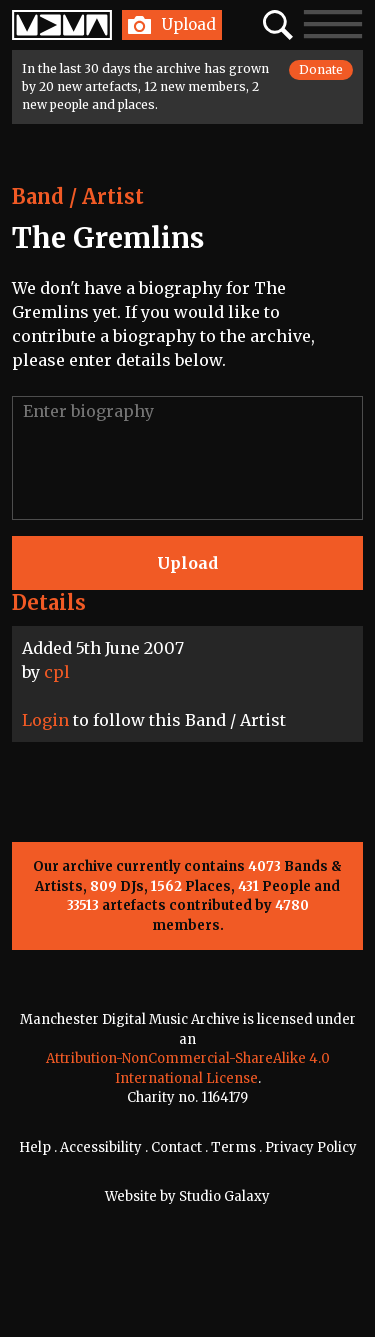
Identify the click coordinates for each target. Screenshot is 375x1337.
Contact (176, 1147)
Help (35, 1147)
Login (45, 720)
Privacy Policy (311, 1147)
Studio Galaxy (224, 1196)
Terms (233, 1147)
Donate (321, 69)
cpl (57, 672)
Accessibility (101, 1147)
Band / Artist (78, 196)
